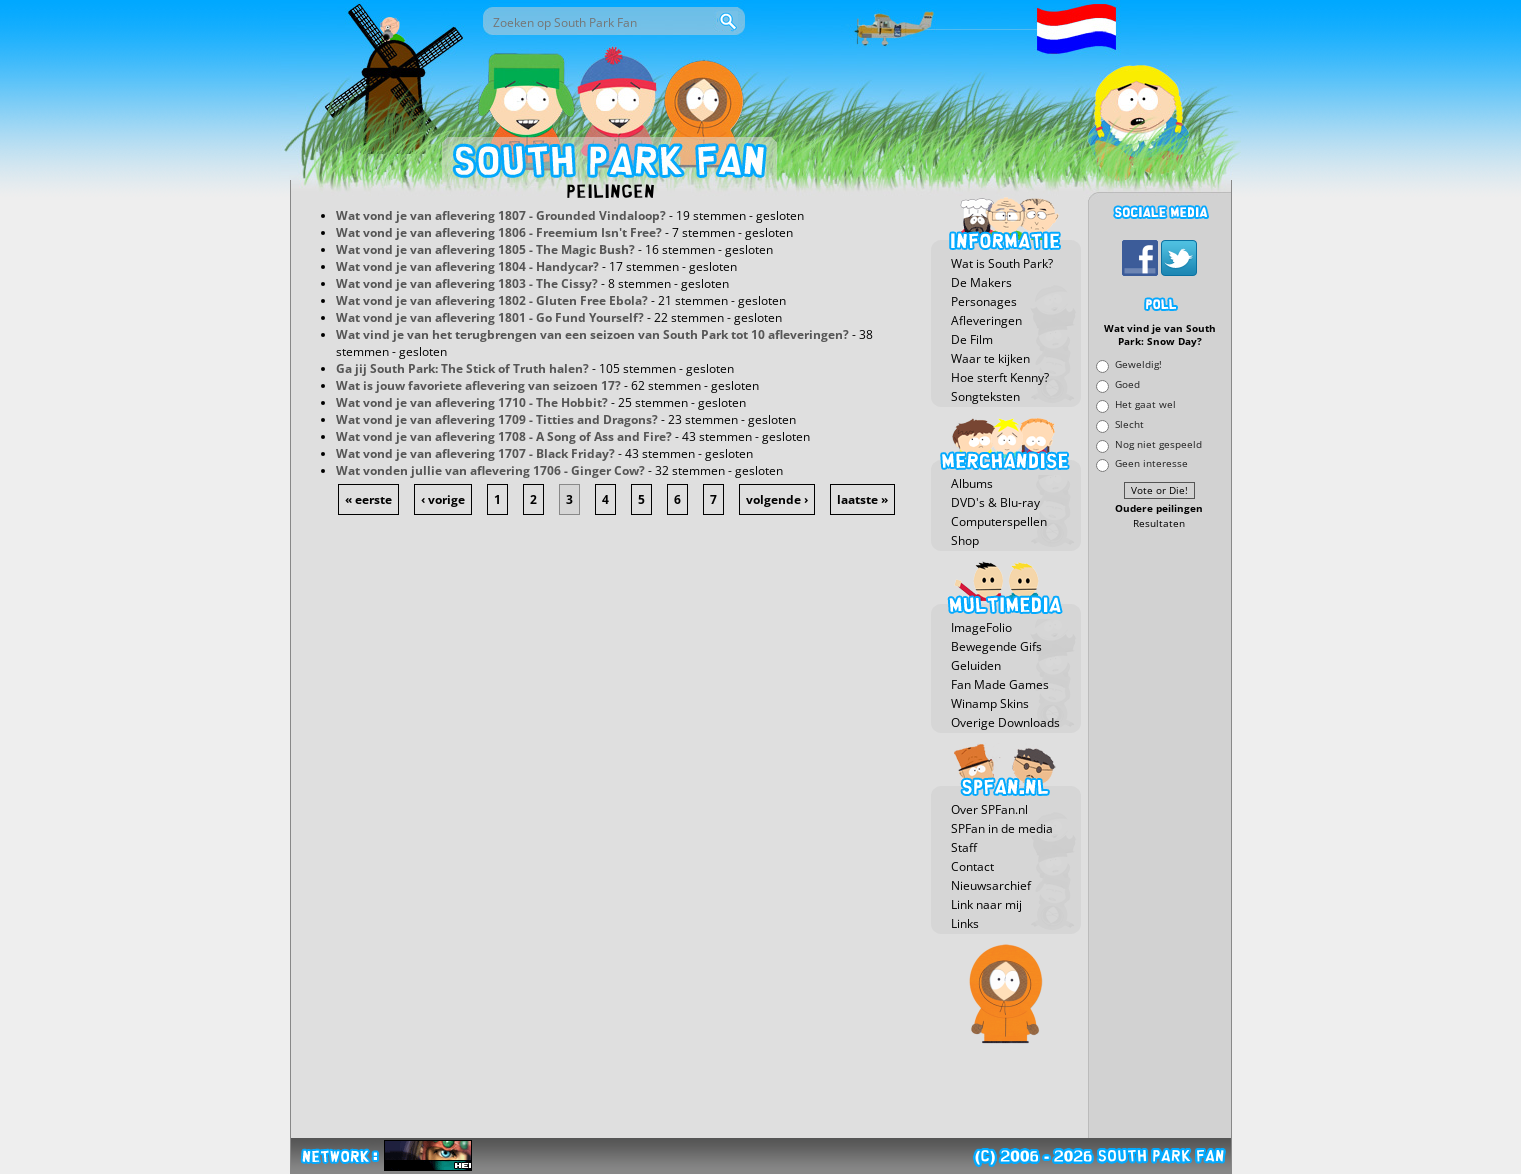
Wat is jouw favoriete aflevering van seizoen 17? (478, 385)
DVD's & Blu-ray (995, 502)
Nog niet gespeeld (1158, 443)
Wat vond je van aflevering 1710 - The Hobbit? (472, 402)
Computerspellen (999, 521)
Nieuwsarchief (991, 885)
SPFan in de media (1002, 828)
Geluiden (976, 665)
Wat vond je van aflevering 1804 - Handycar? (467, 266)
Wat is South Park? (1002, 263)
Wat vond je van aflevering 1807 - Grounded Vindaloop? (501, 215)
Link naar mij (986, 904)
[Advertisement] (1160, 835)
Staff (964, 847)
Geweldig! (1138, 364)
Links (965, 923)
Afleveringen (986, 320)
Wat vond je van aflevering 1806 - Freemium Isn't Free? (499, 232)
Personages (984, 301)
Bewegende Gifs (996, 646)
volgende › (777, 499)
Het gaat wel (1145, 403)
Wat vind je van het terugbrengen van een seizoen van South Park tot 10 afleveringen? (592, 334)
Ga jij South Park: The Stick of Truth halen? (462, 368)
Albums (972, 483)
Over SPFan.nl (989, 809)
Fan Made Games (1000, 684)
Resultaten (1159, 523)
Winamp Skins (990, 703)
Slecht (1129, 423)
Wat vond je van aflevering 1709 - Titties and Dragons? (497, 419)
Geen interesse (1151, 463)
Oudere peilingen (1159, 508)
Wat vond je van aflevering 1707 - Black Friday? (475, 453)
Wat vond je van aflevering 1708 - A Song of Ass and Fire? (504, 436)
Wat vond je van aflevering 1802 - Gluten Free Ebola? (492, 300)
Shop (965, 540)
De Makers (981, 282)
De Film (972, 339)
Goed (1127, 384)
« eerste (368, 499)
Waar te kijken (990, 358)
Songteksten (985, 396)
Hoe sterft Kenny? (1000, 377)
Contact (972, 866)
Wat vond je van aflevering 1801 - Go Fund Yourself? (490, 317)
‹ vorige (443, 499)
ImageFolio (981, 627)
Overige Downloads (1005, 722)
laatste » (862, 499)
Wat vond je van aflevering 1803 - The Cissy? (467, 283)
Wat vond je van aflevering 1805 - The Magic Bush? (485, 249)
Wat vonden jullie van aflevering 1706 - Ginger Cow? (490, 470)
